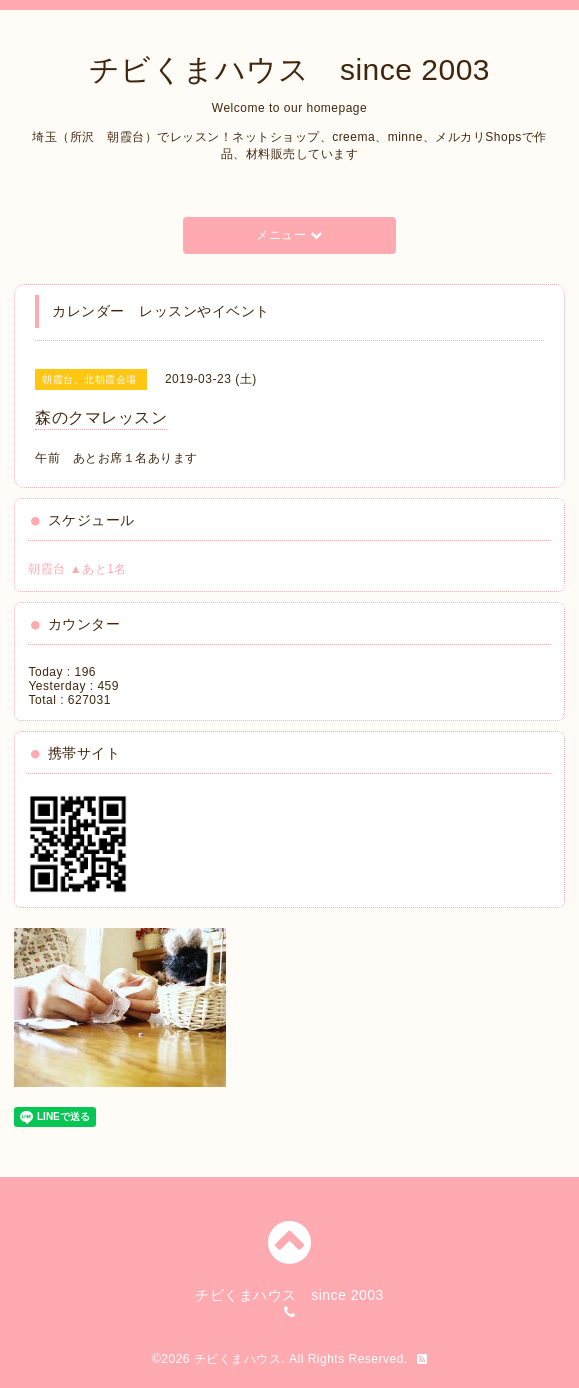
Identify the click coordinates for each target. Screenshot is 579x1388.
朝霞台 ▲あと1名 (77, 569)
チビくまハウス (238, 1359)
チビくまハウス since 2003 (289, 69)
